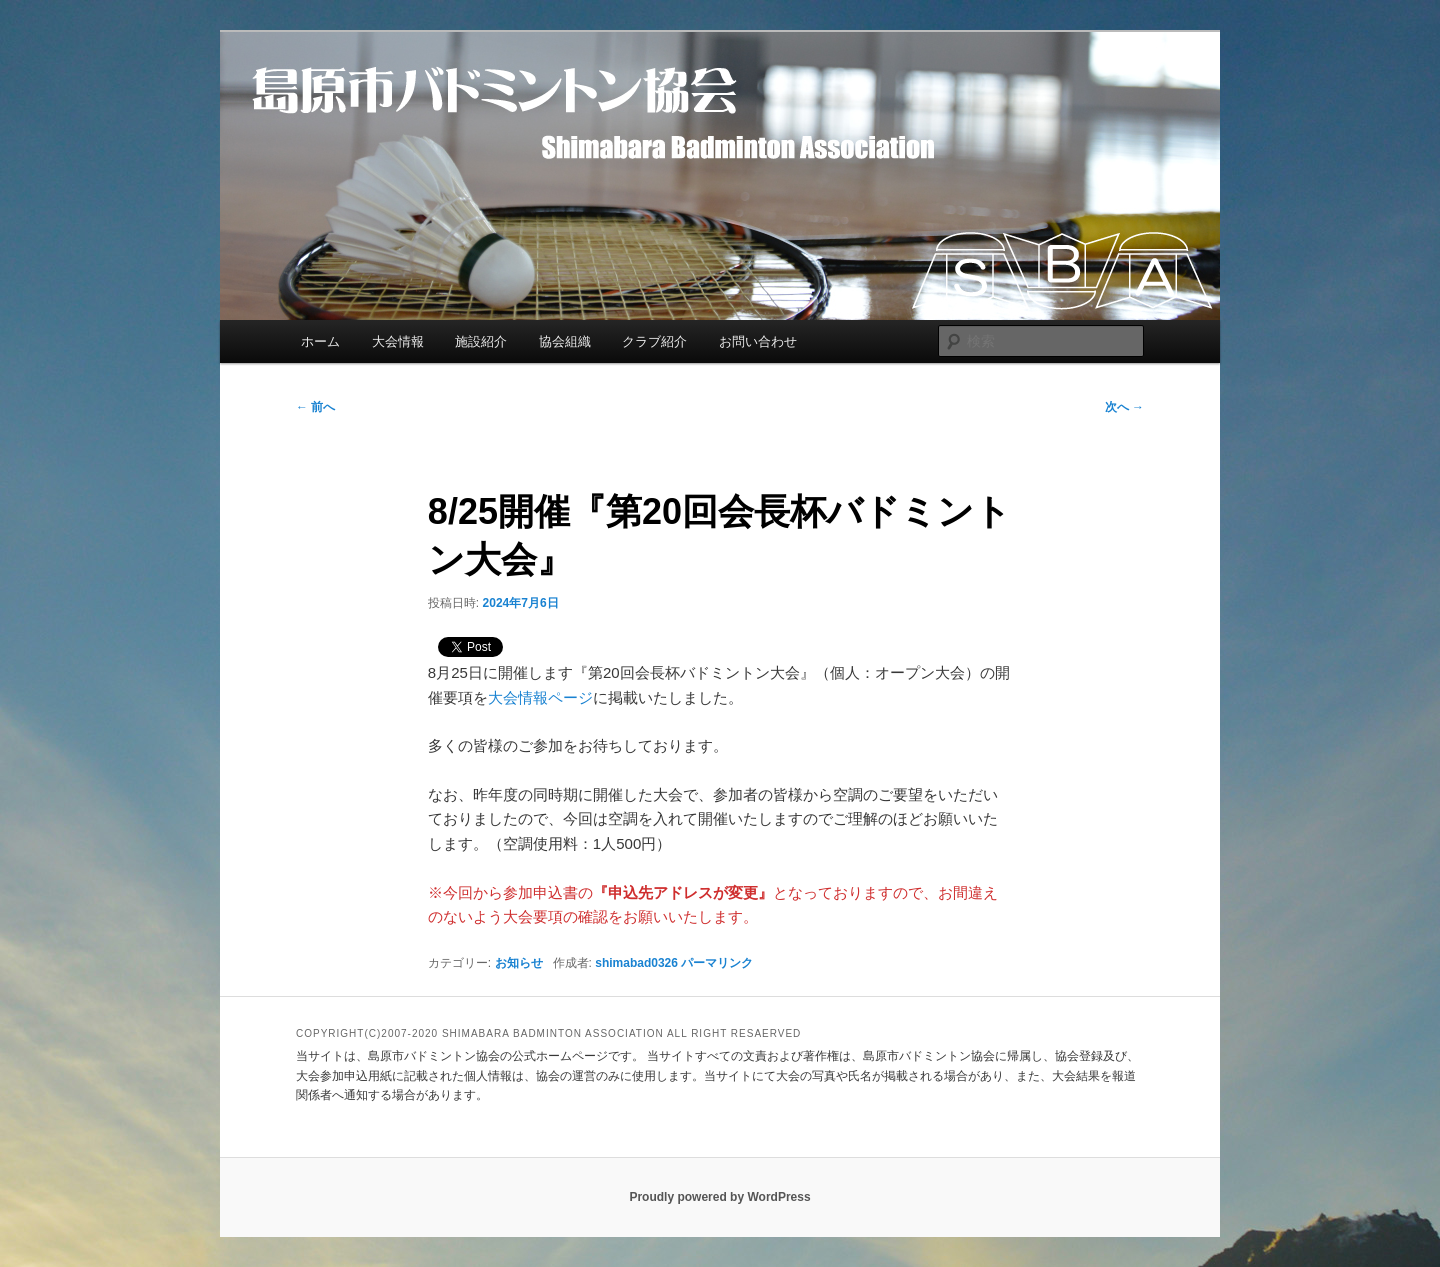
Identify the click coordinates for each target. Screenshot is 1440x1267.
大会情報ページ (540, 697)
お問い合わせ (758, 341)
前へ (315, 407)
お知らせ (519, 963)
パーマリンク (717, 963)
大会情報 (398, 341)
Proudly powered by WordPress (719, 1197)
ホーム (320, 341)
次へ (1124, 407)
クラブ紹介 (654, 341)
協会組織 (565, 341)
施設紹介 (481, 341)
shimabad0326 (636, 963)
